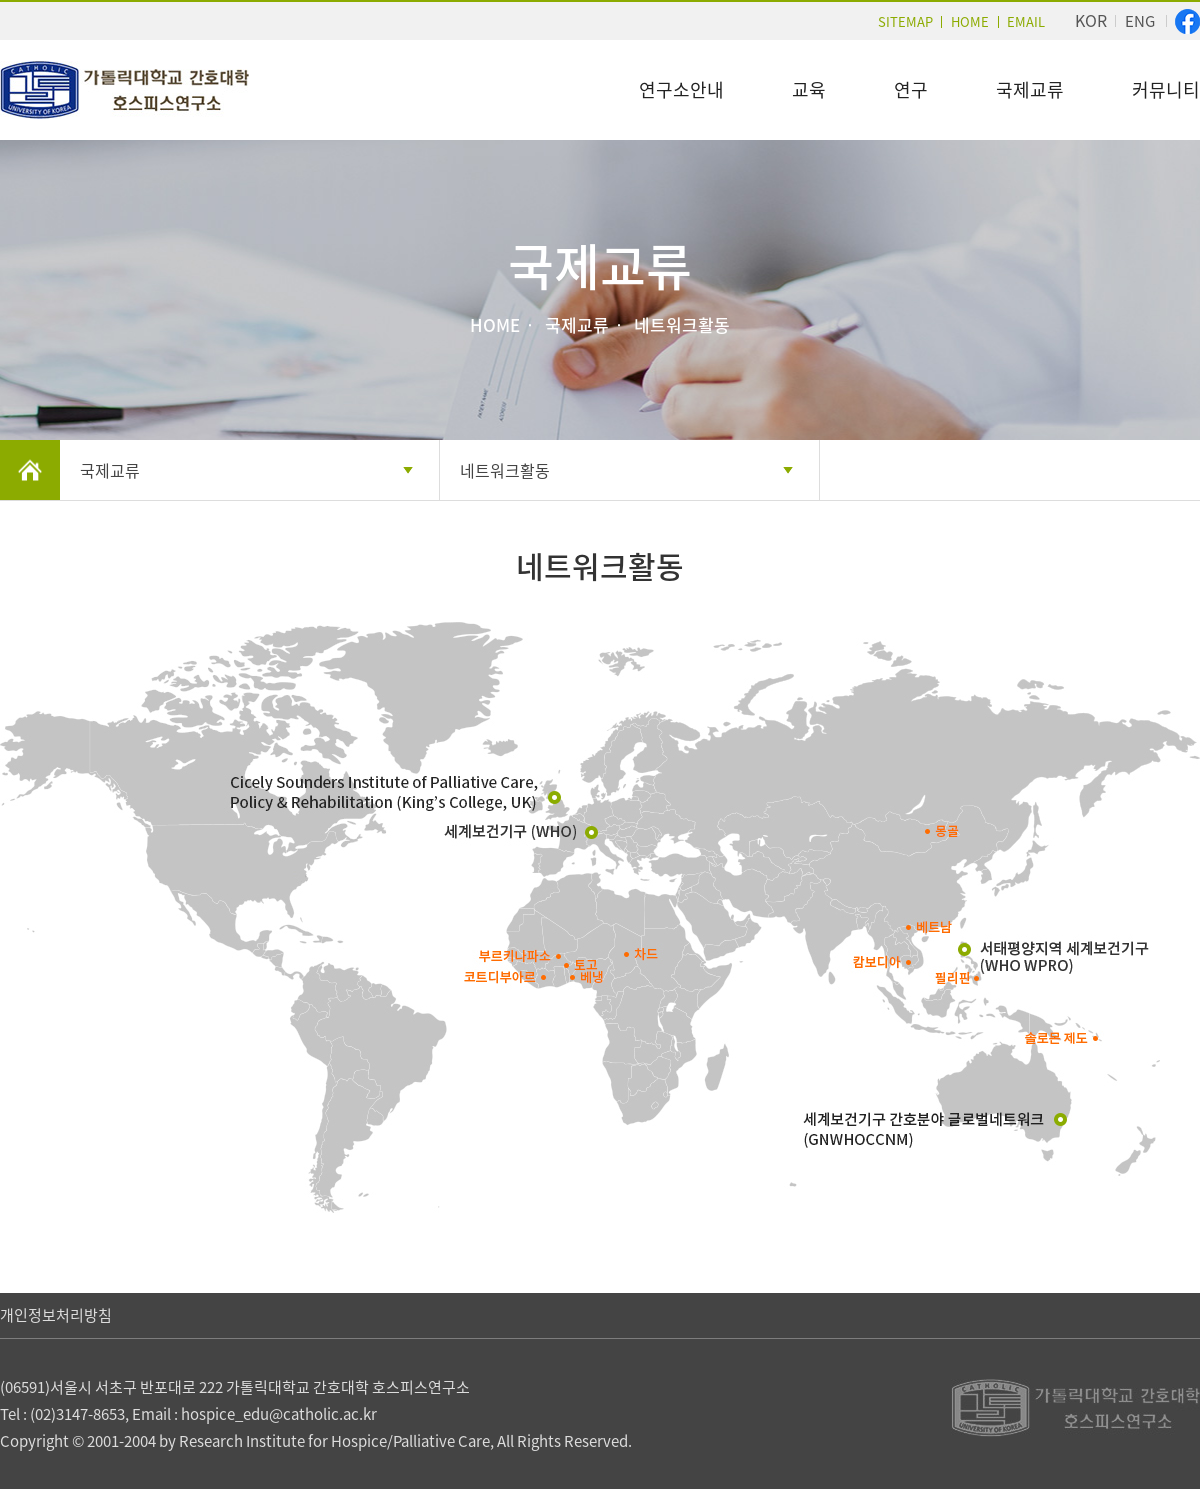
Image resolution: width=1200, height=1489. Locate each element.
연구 (911, 89)
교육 (809, 89)
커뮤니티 (1166, 89)
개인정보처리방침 (56, 1315)
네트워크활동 (505, 470)
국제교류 (1030, 89)
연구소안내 (681, 89)
